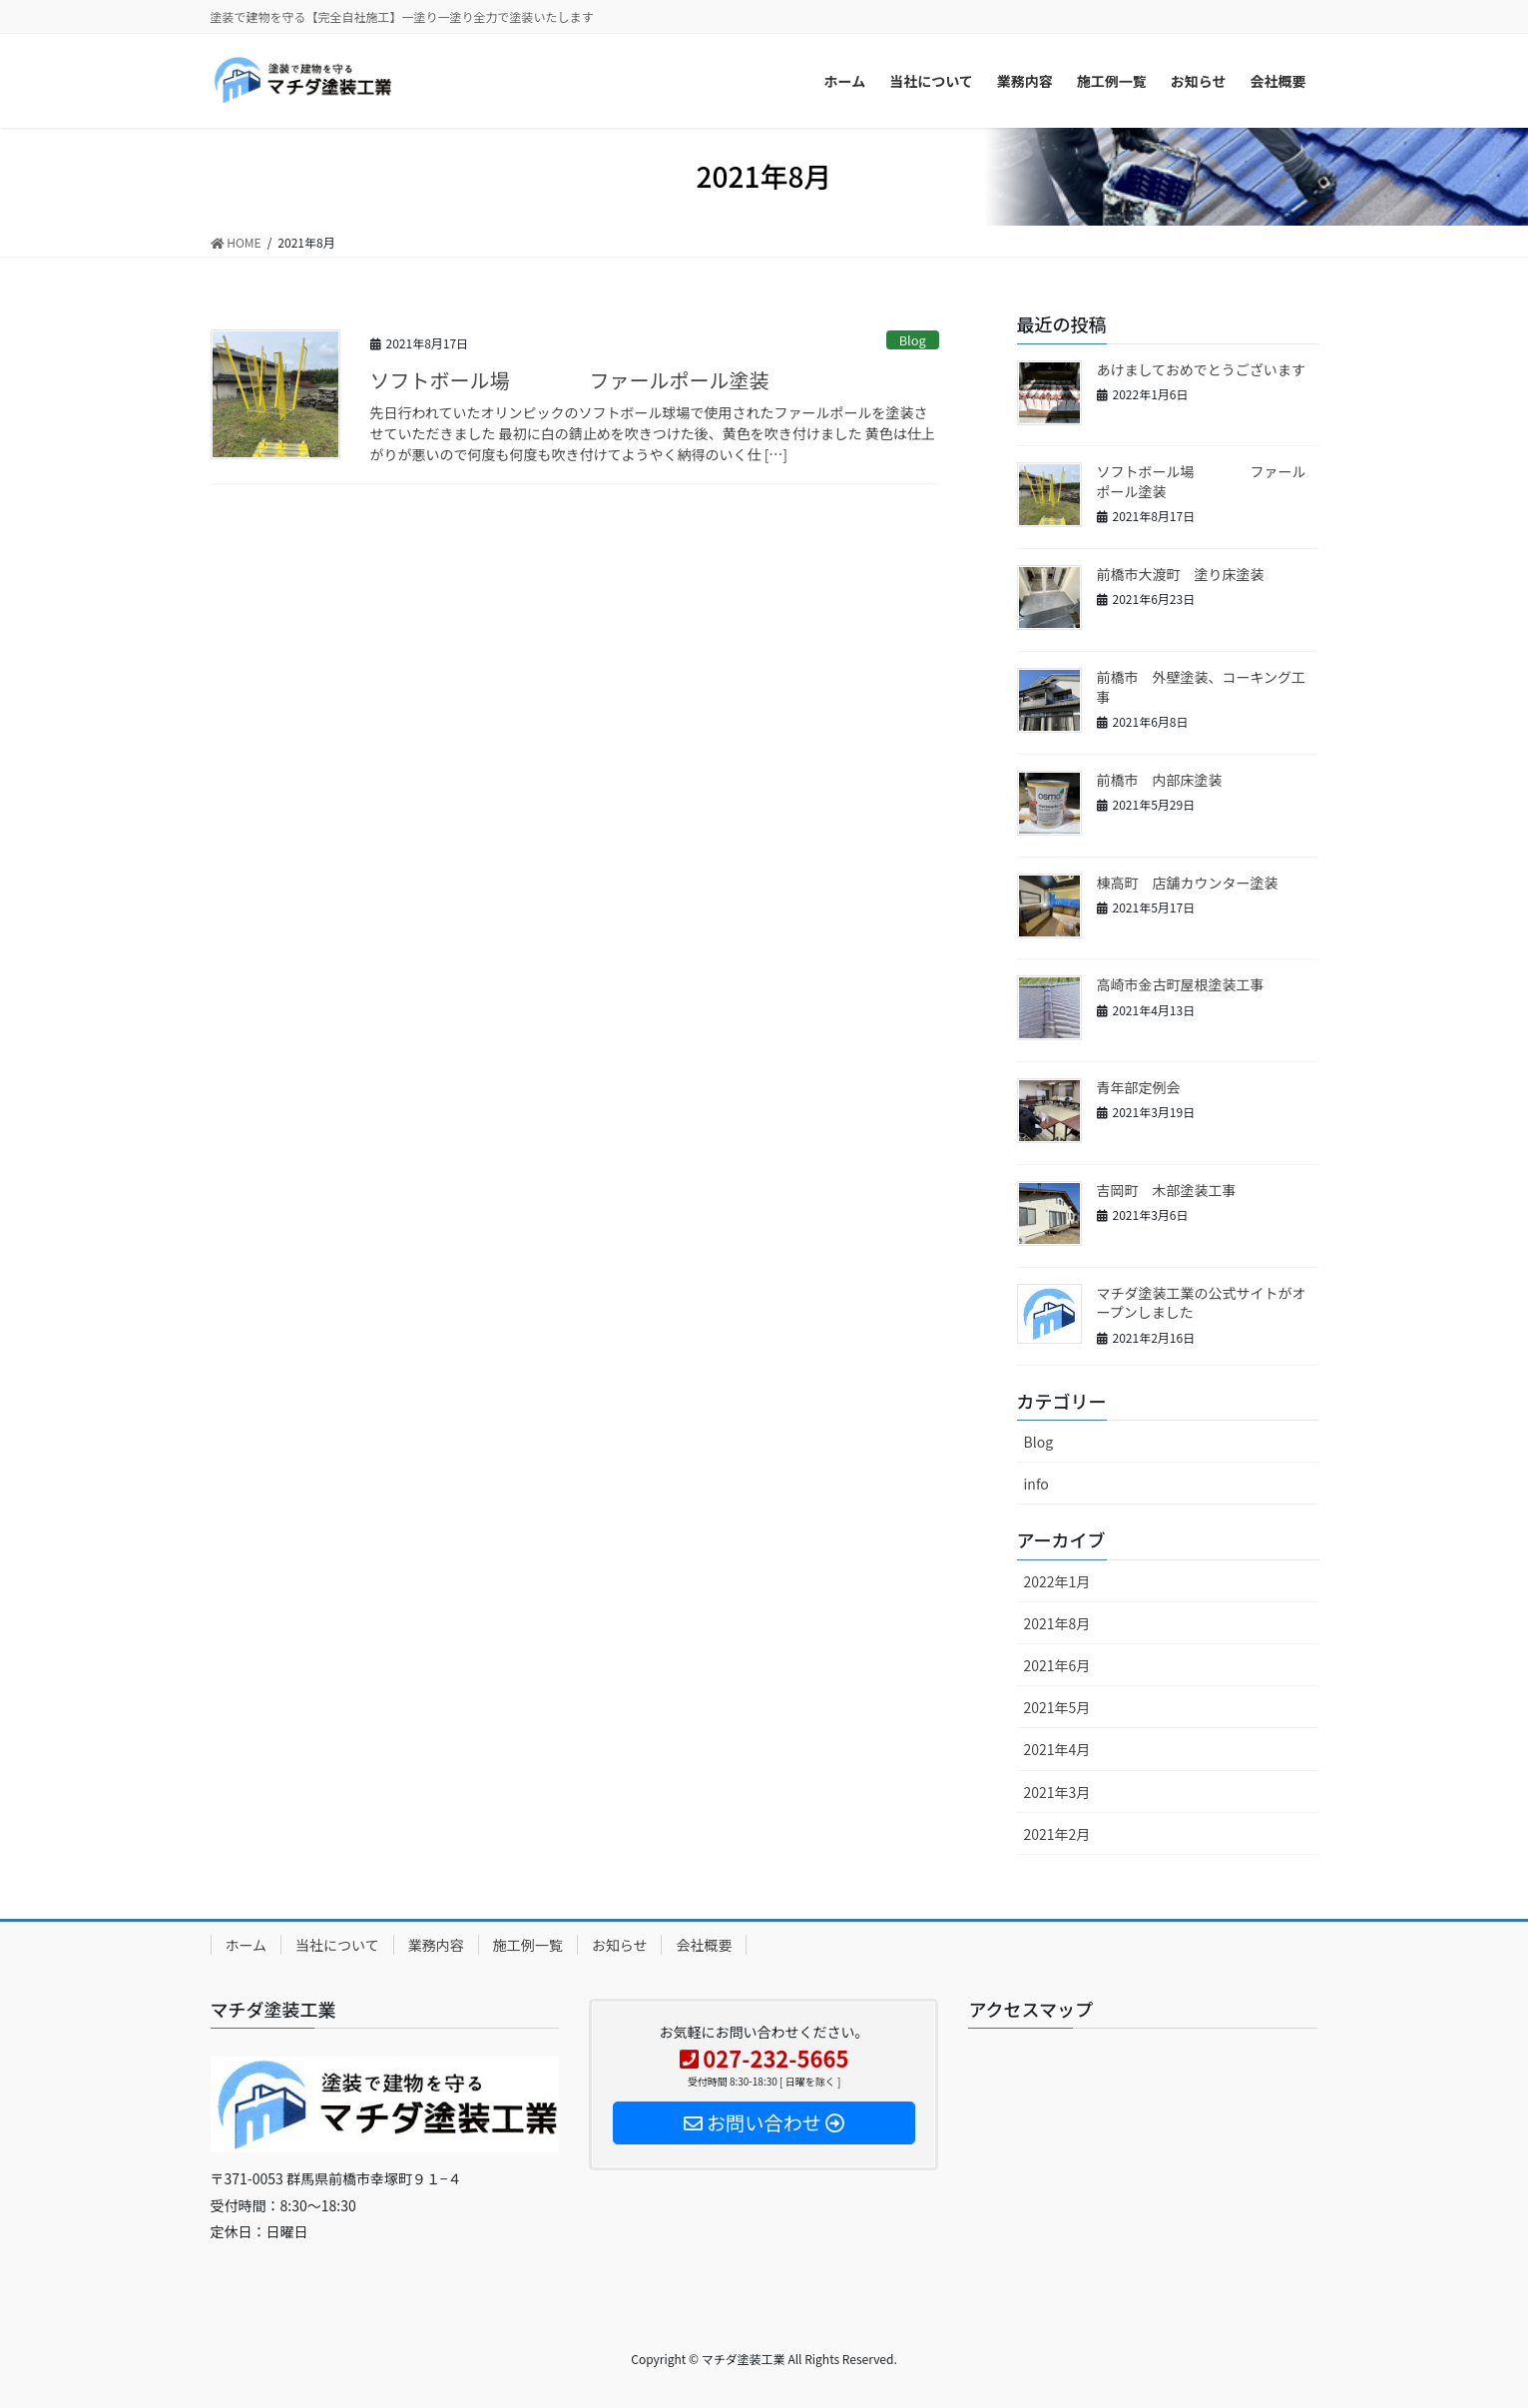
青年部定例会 (1139, 1087)
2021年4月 (1057, 1749)
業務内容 (436, 1945)
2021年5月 (1057, 1707)
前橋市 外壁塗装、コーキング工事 (1201, 687)
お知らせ (620, 1945)
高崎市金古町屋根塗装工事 (1181, 984)
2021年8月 (1057, 1623)
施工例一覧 (528, 1945)
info (1036, 1484)
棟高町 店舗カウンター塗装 (1187, 883)
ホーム (246, 1945)
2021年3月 (1057, 1792)
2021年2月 (1057, 1834)
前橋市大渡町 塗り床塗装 (1181, 574)
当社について (337, 1945)
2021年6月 (1057, 1665)
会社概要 (704, 1945)
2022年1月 (1057, 1581)
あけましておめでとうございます (1201, 369)
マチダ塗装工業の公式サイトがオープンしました (1201, 1303)
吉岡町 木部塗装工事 (1167, 1190)
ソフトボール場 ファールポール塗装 (569, 379)
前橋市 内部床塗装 (1160, 780)
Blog (912, 339)
